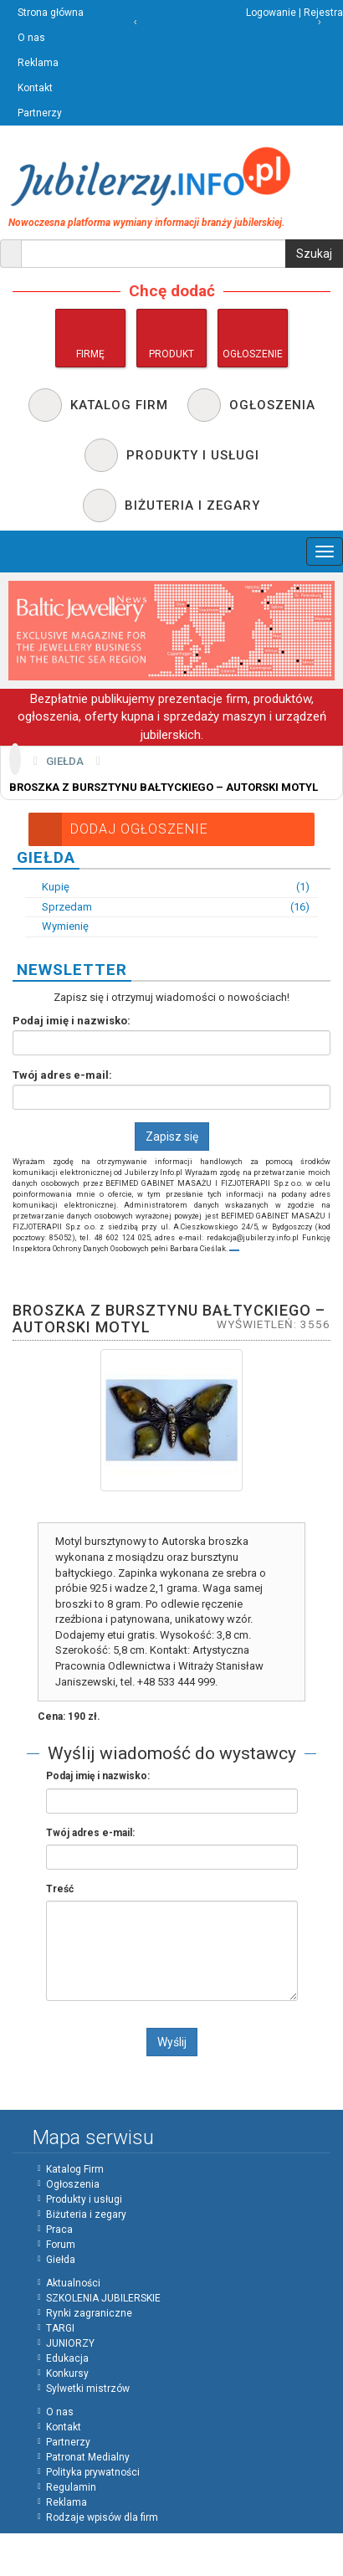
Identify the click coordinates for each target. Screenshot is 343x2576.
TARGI (60, 2328)
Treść (60, 1889)
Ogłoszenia (73, 2184)
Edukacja (67, 2358)
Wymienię (57, 926)
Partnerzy (40, 113)
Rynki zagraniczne (89, 2313)
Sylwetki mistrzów (88, 2388)
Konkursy (67, 2373)
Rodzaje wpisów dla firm (102, 2517)
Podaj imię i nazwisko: (72, 1020)
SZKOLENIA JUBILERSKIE (103, 2298)
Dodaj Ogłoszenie (118, 829)
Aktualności (73, 2283)
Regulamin (71, 2487)
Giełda (65, 761)
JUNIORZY (70, 2343)
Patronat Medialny (88, 2457)
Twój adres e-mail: (62, 1075)
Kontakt (35, 88)
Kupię (167, 887)
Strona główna (51, 12)
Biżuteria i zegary (86, 2214)
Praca (59, 2229)
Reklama (38, 63)
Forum (60, 2244)
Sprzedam (167, 908)
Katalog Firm (75, 2169)
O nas (31, 38)
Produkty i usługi (84, 2199)
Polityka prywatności (93, 2472)
